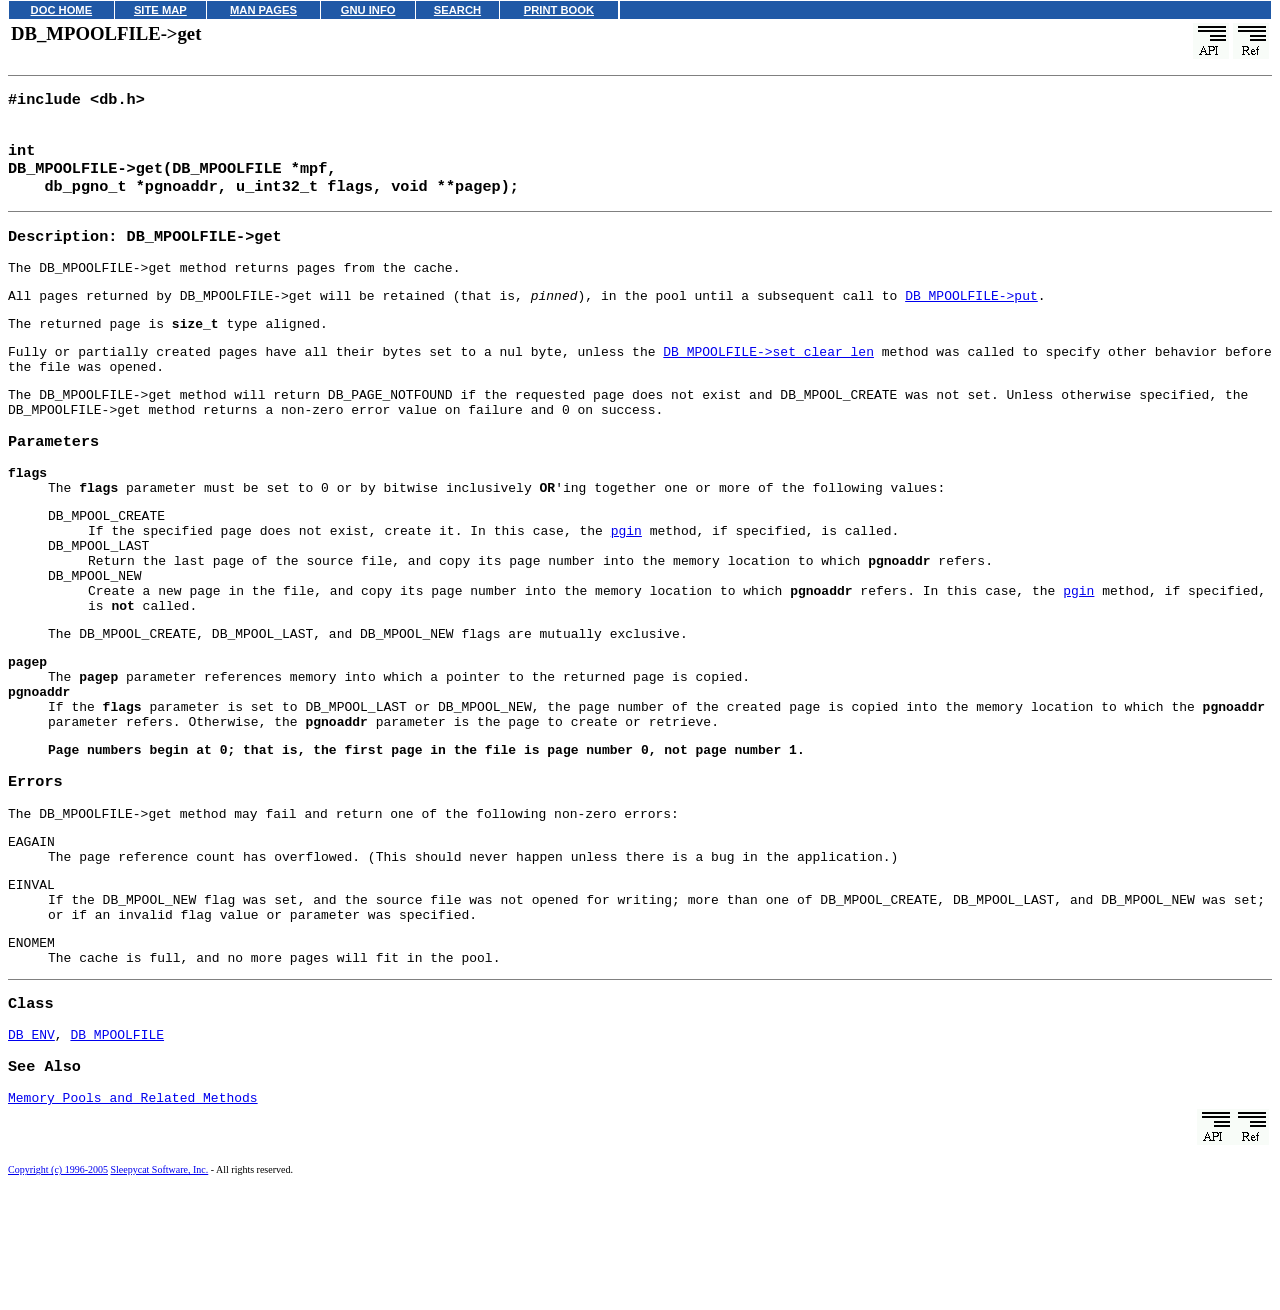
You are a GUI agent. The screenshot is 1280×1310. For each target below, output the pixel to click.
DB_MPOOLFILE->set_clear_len (768, 375)
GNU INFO (368, 10)
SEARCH (457, 10)
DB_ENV (31, 1148)
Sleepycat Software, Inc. (160, 1288)
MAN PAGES (263, 10)
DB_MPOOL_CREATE (106, 559)
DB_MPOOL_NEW (95, 631)
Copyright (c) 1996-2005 (58, 1288)
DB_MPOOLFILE (117, 1148)
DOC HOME (62, 10)
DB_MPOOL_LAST (98, 595)
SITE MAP (160, 10)
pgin (626, 577)
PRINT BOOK (559, 10)
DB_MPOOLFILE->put (971, 313)
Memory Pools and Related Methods (133, 1216)
